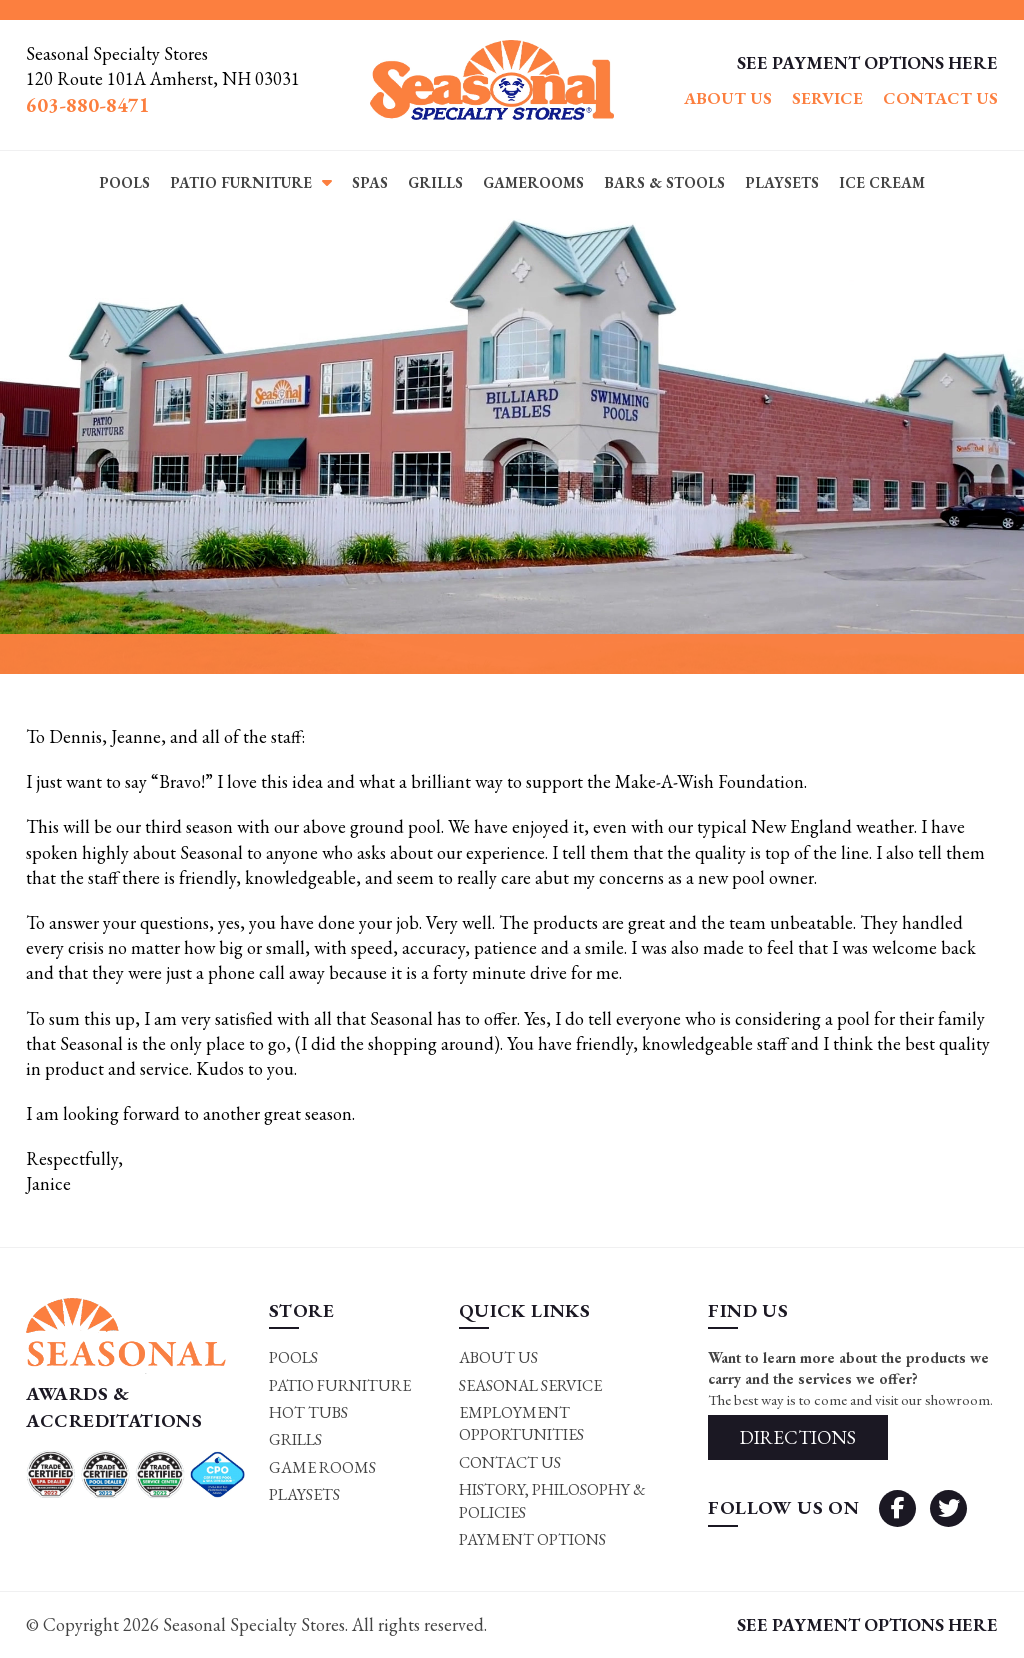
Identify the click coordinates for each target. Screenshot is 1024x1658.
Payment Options (532, 1539)
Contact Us (940, 98)
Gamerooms (533, 182)
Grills (435, 182)
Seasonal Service (530, 1385)
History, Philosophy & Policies (552, 1500)
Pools (124, 182)
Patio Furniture (241, 182)
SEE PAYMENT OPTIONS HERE (867, 62)
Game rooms (322, 1467)
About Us (728, 98)
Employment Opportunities (521, 1423)
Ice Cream (882, 182)
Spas (370, 182)
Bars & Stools (664, 182)
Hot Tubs (308, 1412)
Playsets (782, 182)
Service (827, 98)
